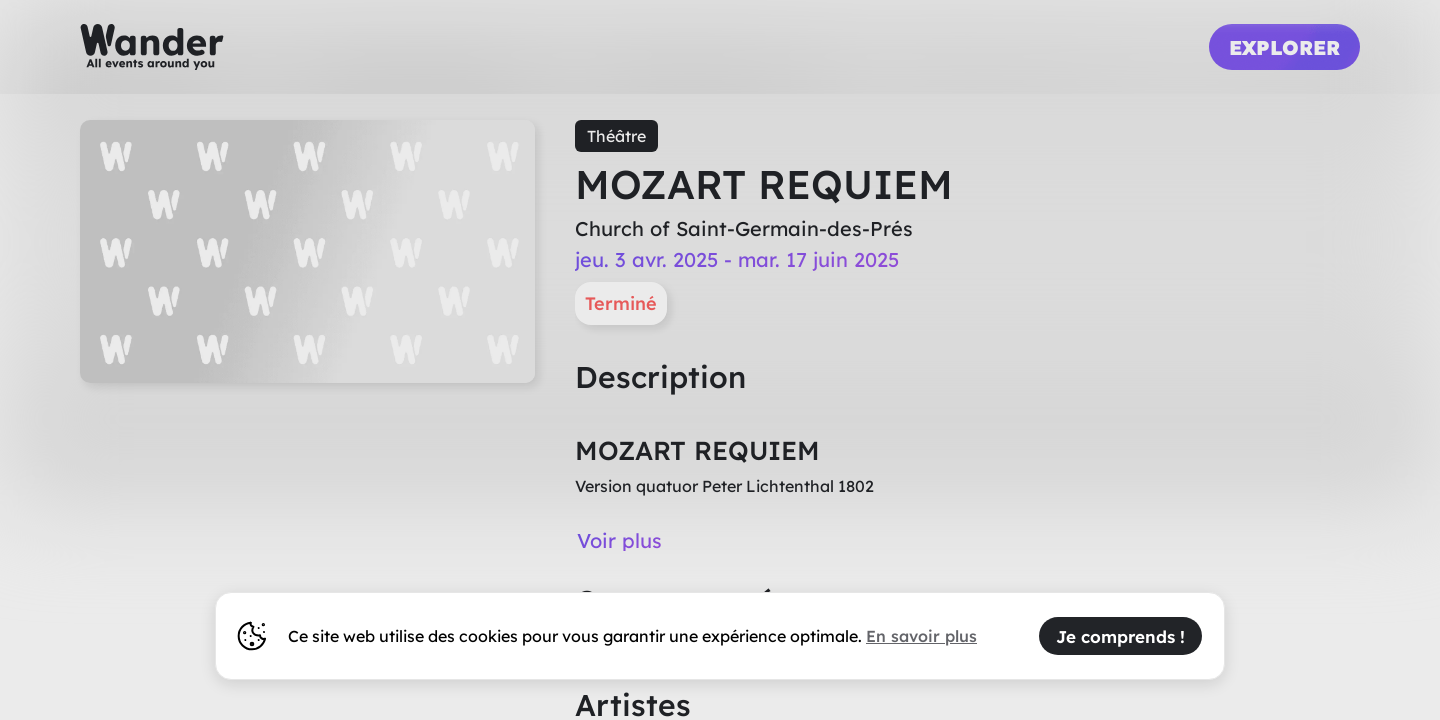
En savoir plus (921, 636)
